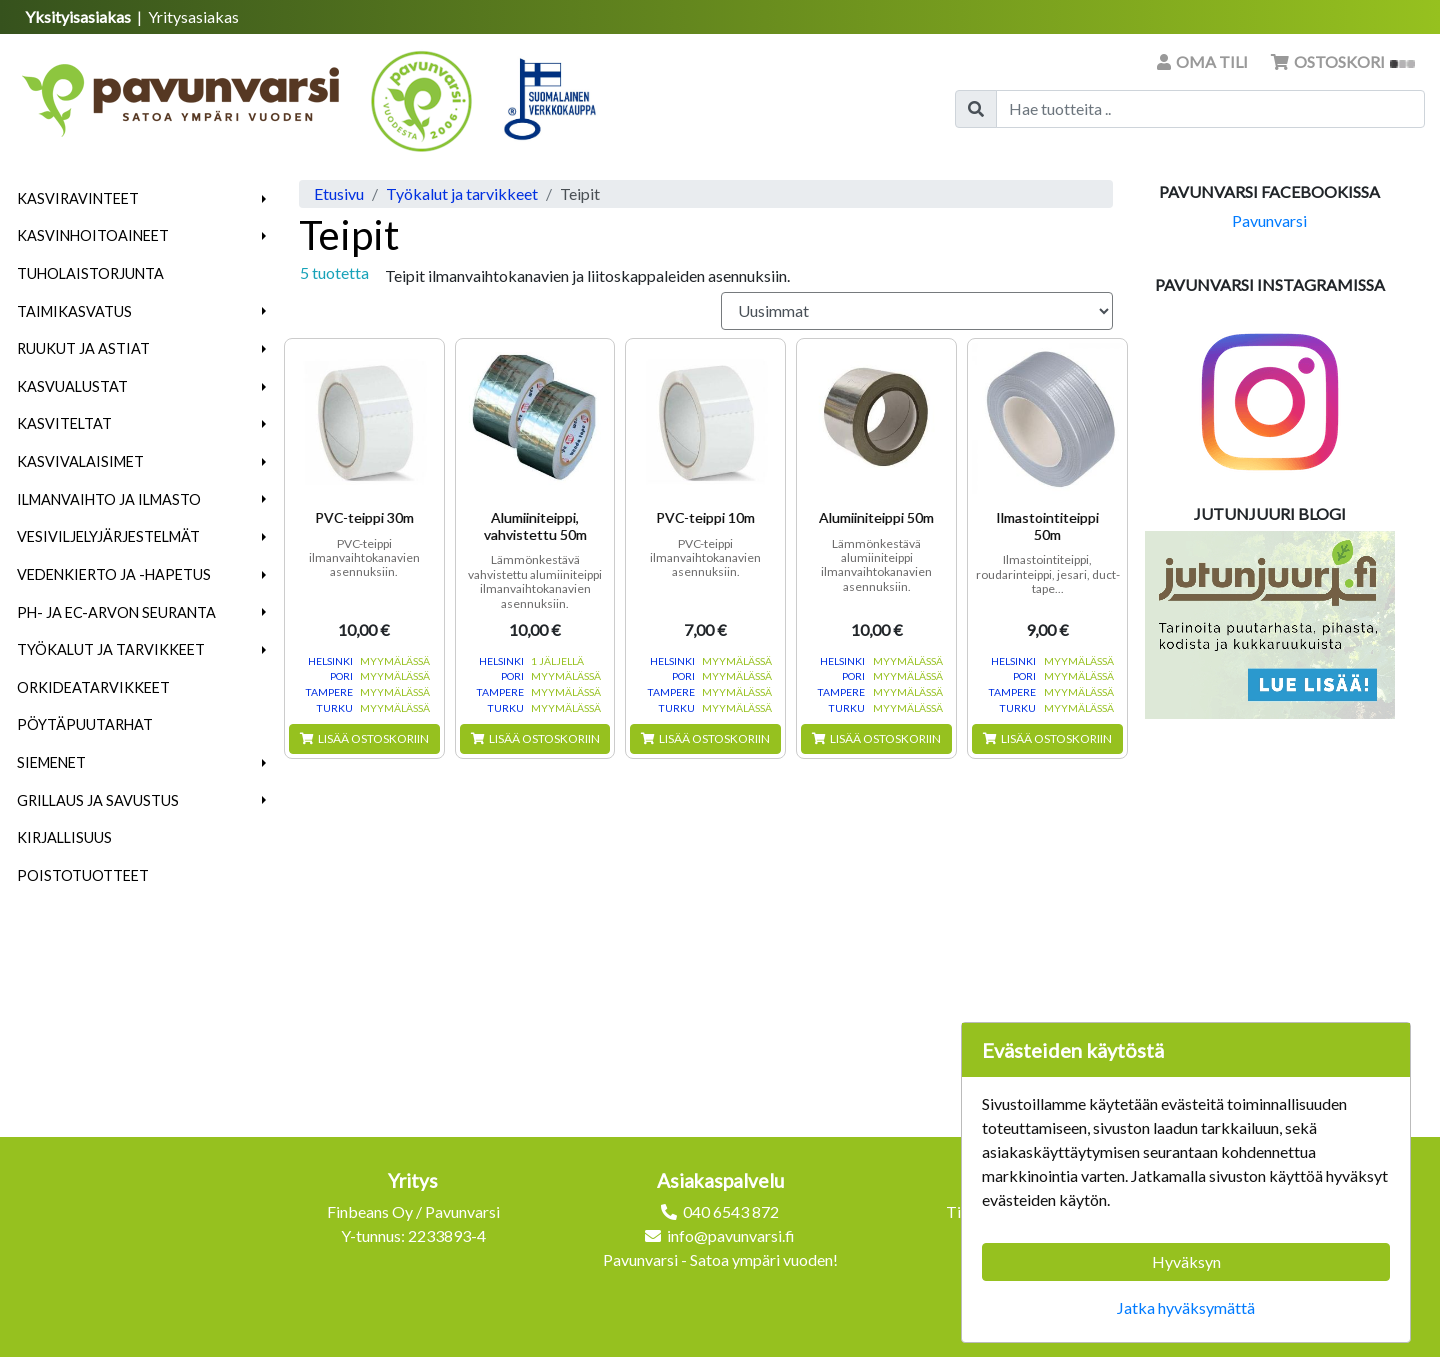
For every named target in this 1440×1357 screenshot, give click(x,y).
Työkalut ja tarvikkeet (111, 649)
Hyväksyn (1186, 1261)
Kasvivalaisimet (80, 461)
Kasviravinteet (78, 198)
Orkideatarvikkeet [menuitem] (93, 687)
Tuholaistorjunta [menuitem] (90, 273)
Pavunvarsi (1269, 220)
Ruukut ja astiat (83, 348)
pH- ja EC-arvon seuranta (116, 612)
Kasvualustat (72, 386)
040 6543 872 (731, 1211)
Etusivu (339, 193)
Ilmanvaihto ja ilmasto (109, 499)
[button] (264, 199)
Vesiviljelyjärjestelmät (108, 536)
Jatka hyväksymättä (1186, 1307)
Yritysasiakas (193, 16)
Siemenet (51, 762)
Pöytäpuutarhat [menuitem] (85, 724)
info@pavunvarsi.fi (731, 1235)
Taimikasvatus (74, 311)
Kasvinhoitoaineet (93, 235)
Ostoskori (1343, 61)
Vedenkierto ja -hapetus (114, 574)
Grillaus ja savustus (98, 800)
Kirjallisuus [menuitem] (64, 837)
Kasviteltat (64, 423)
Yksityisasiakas (79, 16)
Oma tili (1204, 61)
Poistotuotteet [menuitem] (83, 875)
